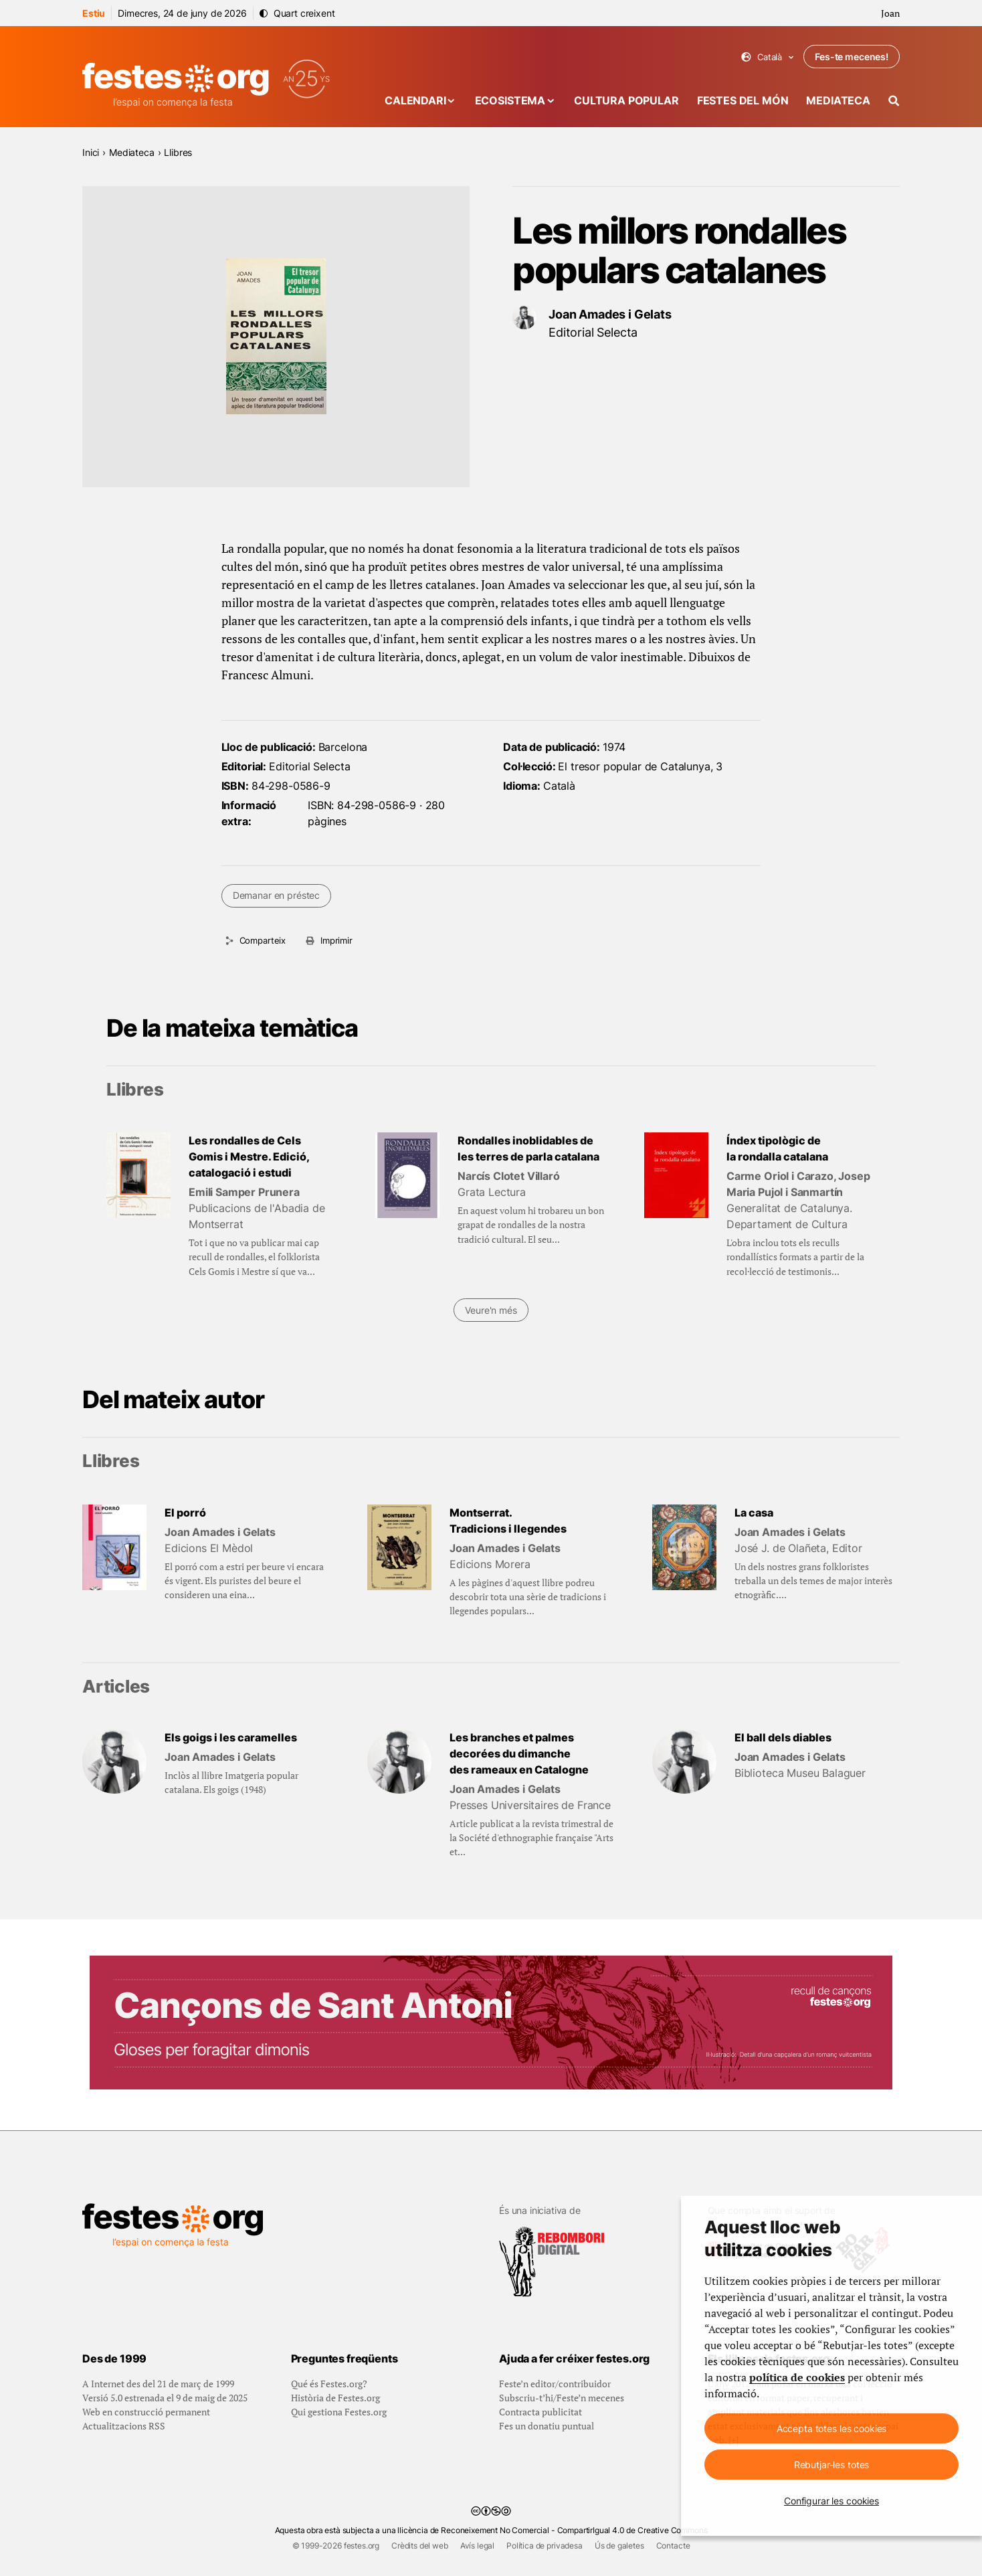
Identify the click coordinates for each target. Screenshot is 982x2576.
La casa (753, 1512)
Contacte (673, 2546)
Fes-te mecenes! (851, 56)
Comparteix (262, 940)
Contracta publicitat (540, 2411)
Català (767, 57)
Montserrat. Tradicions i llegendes (508, 1520)
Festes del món (743, 100)
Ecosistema (510, 100)
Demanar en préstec (276, 895)
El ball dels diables (782, 1737)
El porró (185, 1512)
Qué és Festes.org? (329, 2383)
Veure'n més (490, 1310)
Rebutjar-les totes (831, 2464)
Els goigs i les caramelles (231, 1737)
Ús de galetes (619, 2546)
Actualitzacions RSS (123, 2425)
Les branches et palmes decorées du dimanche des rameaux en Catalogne (519, 1753)
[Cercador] (894, 100)
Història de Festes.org (335, 2397)
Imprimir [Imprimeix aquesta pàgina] (336, 940)
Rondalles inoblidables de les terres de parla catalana (528, 1148)
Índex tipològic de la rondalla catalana (777, 1148)
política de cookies (797, 2377)
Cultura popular (626, 100)
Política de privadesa (544, 2546)
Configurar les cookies (831, 2500)
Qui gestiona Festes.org (339, 2411)
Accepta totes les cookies (832, 2428)
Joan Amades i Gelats (610, 314)
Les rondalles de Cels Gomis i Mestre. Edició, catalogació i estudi (249, 1156)
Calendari (415, 100)
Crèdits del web (419, 2546)
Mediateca (838, 100)
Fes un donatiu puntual (546, 2425)
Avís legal (477, 2546)
